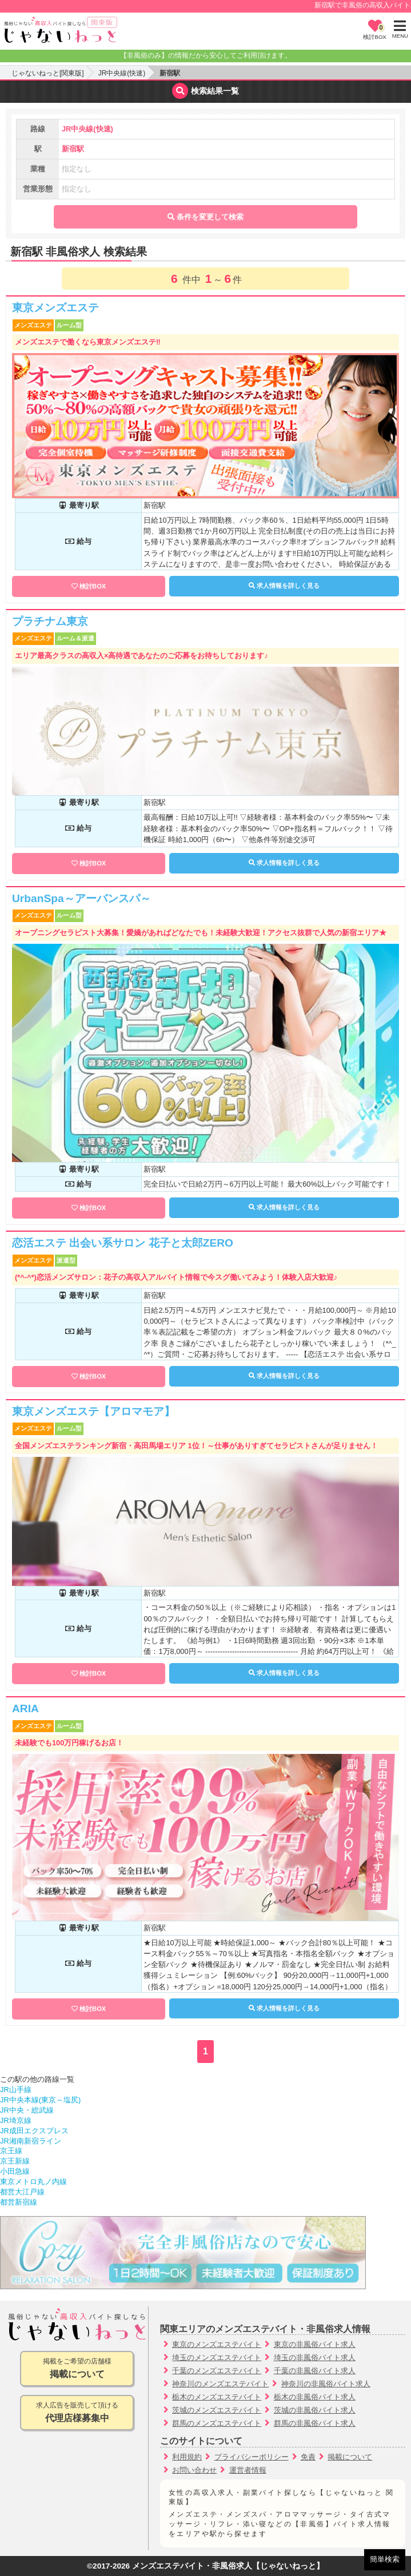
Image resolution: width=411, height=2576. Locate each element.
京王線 (11, 2150)
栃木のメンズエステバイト (216, 2397)
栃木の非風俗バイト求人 (315, 2397)
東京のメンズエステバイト (216, 2344)
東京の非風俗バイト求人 (315, 2344)
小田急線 (15, 2171)
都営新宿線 (18, 2202)
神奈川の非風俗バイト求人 (325, 2383)
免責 (308, 2457)
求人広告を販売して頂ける (77, 2413)
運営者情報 (247, 2470)
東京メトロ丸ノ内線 (33, 2181)
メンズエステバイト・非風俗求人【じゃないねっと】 (228, 2566)
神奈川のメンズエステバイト (220, 2383)
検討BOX (92, 586)
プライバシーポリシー (251, 2457)
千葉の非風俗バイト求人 (315, 2370)
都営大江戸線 (22, 2192)
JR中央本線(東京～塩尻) (40, 2100)
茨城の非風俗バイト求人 (315, 2410)
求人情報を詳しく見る (284, 585)
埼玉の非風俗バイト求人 (315, 2357)
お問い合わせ (194, 2470)
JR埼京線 (15, 2120)
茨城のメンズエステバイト (216, 2410)
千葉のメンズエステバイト (216, 2370)
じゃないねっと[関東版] (47, 73)
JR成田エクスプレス (34, 2130)
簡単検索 (385, 2559)
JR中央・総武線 (27, 2110)
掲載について (350, 2457)
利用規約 (187, 2457)
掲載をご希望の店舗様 (77, 2369)
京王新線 (15, 2161)
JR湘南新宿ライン (30, 2141)
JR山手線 (15, 2089)
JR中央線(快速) (122, 73)
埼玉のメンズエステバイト (216, 2357)
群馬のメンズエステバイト (216, 2423)
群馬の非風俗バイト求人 (315, 2423)
